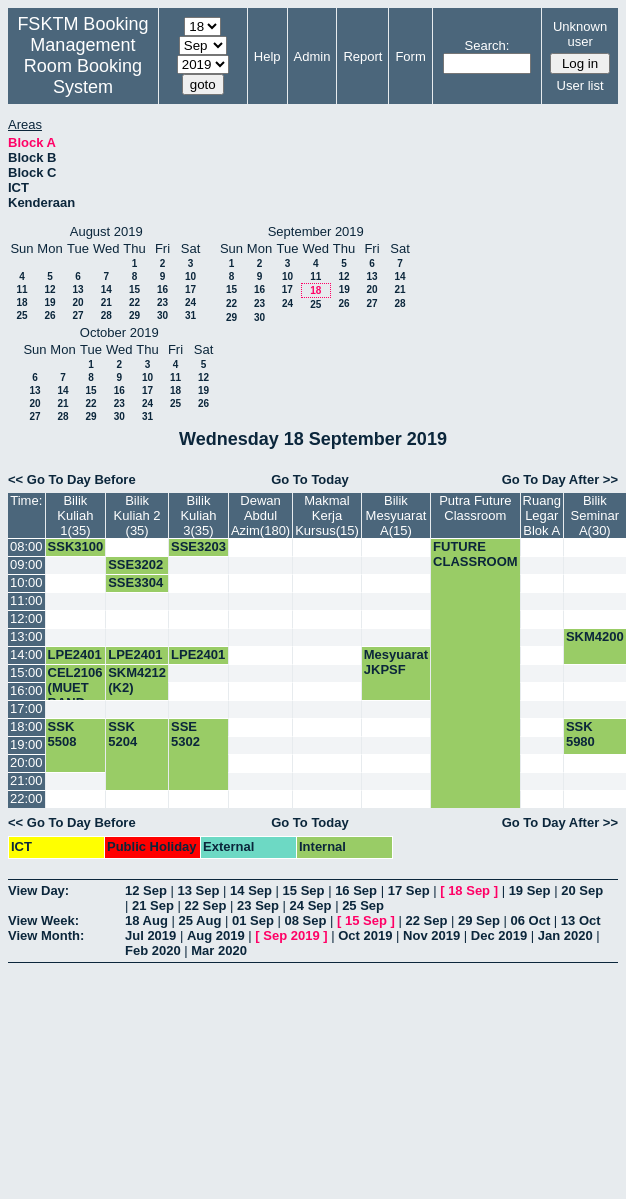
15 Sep (304, 890)
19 (49, 302)
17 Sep (409, 890)
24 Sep (311, 905)
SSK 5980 (580, 734)
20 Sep (582, 890)
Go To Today (310, 479)
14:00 (26, 654)
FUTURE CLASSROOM (475, 554)
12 (49, 289)
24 (190, 302)
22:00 (26, 798)
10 (190, 276)
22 (134, 302)
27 (77, 315)
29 (134, 315)
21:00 (26, 780)
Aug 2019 (216, 935)
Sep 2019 (291, 935)
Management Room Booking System (83, 66)
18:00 (26, 726)
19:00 (26, 744)
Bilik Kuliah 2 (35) (137, 515)
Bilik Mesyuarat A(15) (396, 515)
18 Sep (469, 890)
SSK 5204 (122, 734)
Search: (487, 45)
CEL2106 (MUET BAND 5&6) (75, 695)
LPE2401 (75, 654)
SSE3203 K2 (198, 554)
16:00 (26, 690)
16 (162, 289)
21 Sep (153, 905)
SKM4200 (595, 636)
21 (106, 302)
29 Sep (479, 920)
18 (21, 302)
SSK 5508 (62, 734)
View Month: (46, 935)
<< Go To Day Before (72, 479)
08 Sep (305, 920)
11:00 (26, 600)
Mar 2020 (219, 950)
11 (21, 289)
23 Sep (258, 905)
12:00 (26, 618)
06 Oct (531, 920)
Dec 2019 (499, 935)
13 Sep (199, 890)
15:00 (26, 672)
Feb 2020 (153, 950)
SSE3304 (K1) (135, 590)
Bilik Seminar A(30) (595, 515)
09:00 (26, 564)
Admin (312, 56)
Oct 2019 (365, 935)
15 (134, 289)
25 (21, 315)
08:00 (26, 546)
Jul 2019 (150, 935)
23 (162, 302)
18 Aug (146, 920)
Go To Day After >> (560, 479)
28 (106, 315)
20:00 (26, 762)
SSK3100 (76, 546)
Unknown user (580, 34)
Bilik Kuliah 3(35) (198, 515)
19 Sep (530, 890)
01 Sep (253, 920)
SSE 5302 (185, 734)
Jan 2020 (565, 935)
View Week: (43, 920)
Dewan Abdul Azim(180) (260, 515)
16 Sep (356, 890)
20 (77, 302)
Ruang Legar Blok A (542, 515)
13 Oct (581, 920)
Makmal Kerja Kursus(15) (327, 515)
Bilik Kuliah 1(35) (75, 515)
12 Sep (146, 890)
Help (267, 56)
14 (106, 289)
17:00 (26, 708)
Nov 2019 (431, 935)
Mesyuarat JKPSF (396, 662)
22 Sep (206, 905)
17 (190, 289)
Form (410, 56)
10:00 (26, 582)
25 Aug (199, 920)
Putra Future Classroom (475, 508)
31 (190, 315)
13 (77, 289)
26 (49, 315)
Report (362, 56)
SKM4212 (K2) (137, 680)
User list (580, 85)
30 (162, 315)
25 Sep (363, 905)
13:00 (26, 636)
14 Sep (251, 890)
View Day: (38, 890)
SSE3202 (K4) (135, 572)
